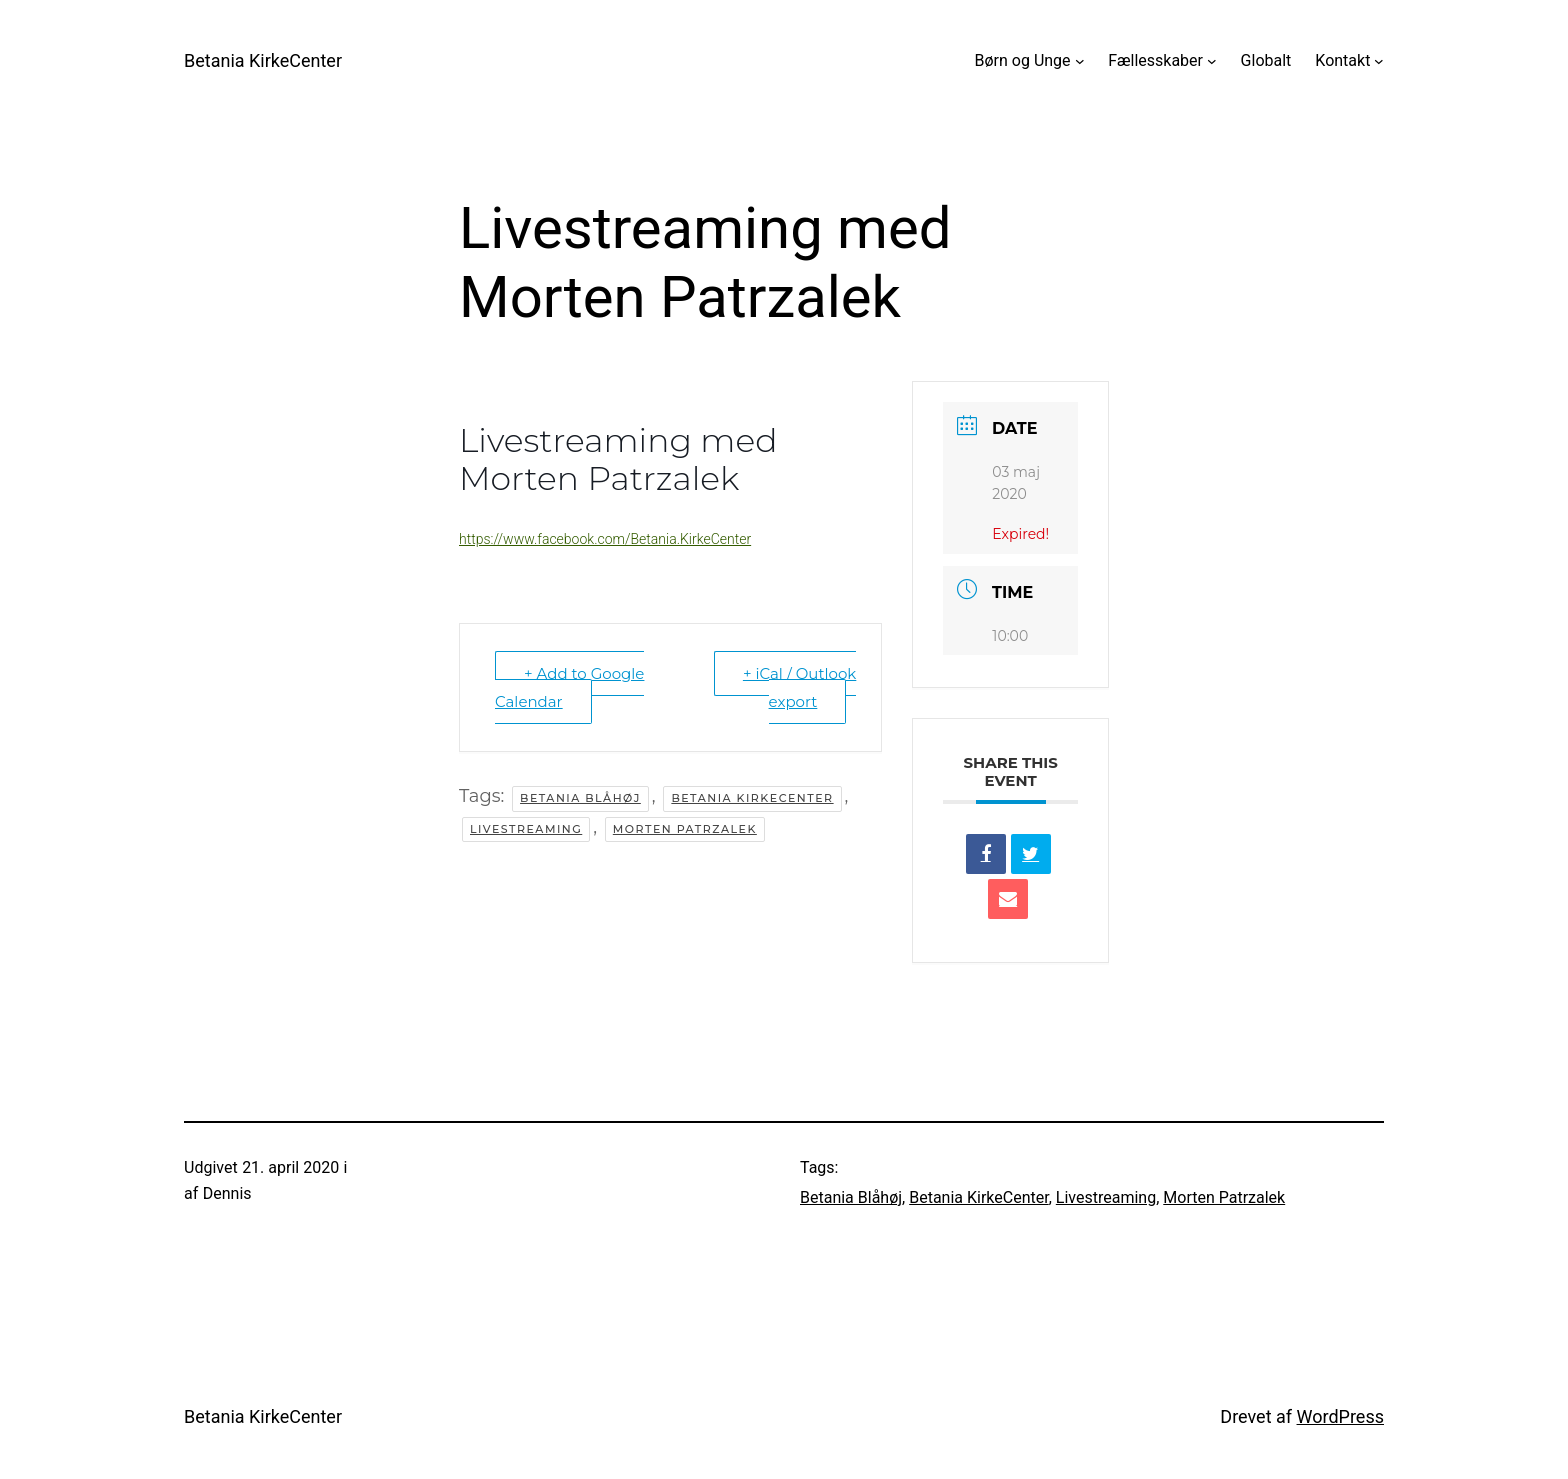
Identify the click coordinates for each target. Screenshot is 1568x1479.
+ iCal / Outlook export (799, 688)
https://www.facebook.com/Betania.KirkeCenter (605, 539)
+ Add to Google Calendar (569, 688)
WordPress (1340, 1416)
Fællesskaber (1155, 60)
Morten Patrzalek (685, 829)
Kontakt (1342, 60)
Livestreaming (526, 829)
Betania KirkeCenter (263, 60)
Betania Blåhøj (580, 798)
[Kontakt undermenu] (1379, 61)
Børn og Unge (1023, 60)
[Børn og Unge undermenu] (1080, 61)
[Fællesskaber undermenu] (1212, 61)
